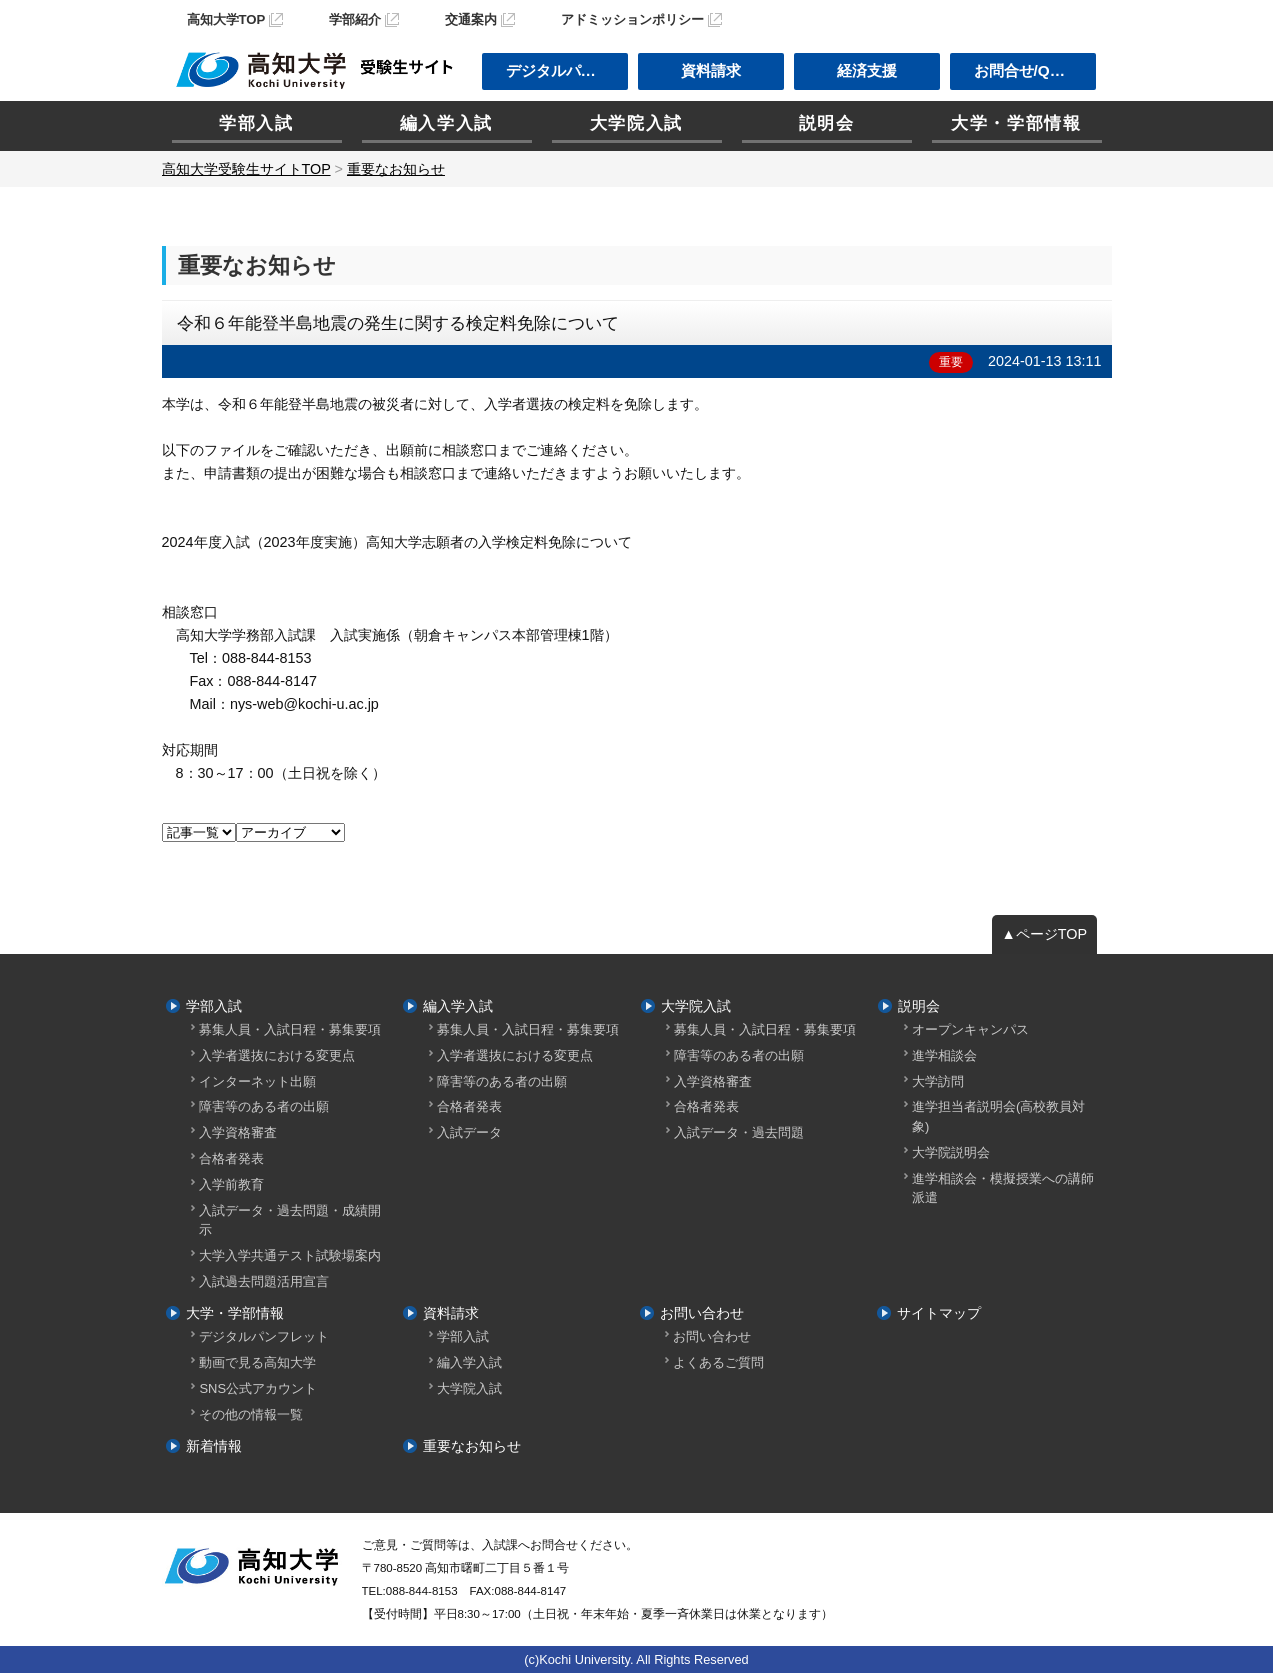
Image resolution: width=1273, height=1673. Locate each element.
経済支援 (867, 70)
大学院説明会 (951, 1152)
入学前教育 (231, 1184)
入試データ (469, 1132)
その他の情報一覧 (251, 1414)
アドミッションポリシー (632, 19)
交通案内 (471, 19)
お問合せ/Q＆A (1025, 70)
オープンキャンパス (970, 1029)
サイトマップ (939, 1313)
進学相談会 (944, 1055)
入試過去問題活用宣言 (264, 1281)
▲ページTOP (1045, 934)
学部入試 (256, 123)
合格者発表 (231, 1158)
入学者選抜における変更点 (277, 1055)
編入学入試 (446, 123)
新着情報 (214, 1446)
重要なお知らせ (472, 1446)
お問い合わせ (702, 1313)
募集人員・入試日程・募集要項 (290, 1029)
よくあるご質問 (718, 1362)
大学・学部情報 (1016, 123)
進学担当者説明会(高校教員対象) (998, 1116)
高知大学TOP (226, 19)
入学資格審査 (238, 1132)
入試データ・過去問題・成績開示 (290, 1220)
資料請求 (711, 70)
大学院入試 (636, 123)
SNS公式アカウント (258, 1388)
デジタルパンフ (558, 70)
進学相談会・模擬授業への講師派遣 (1003, 1188)
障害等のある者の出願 (264, 1106)
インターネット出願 (257, 1081)
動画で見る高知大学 (257, 1362)
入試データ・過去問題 (739, 1132)
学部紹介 (355, 19)
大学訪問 (938, 1081)
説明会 (827, 123)
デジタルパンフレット (264, 1336)
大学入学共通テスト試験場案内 (290, 1255)
